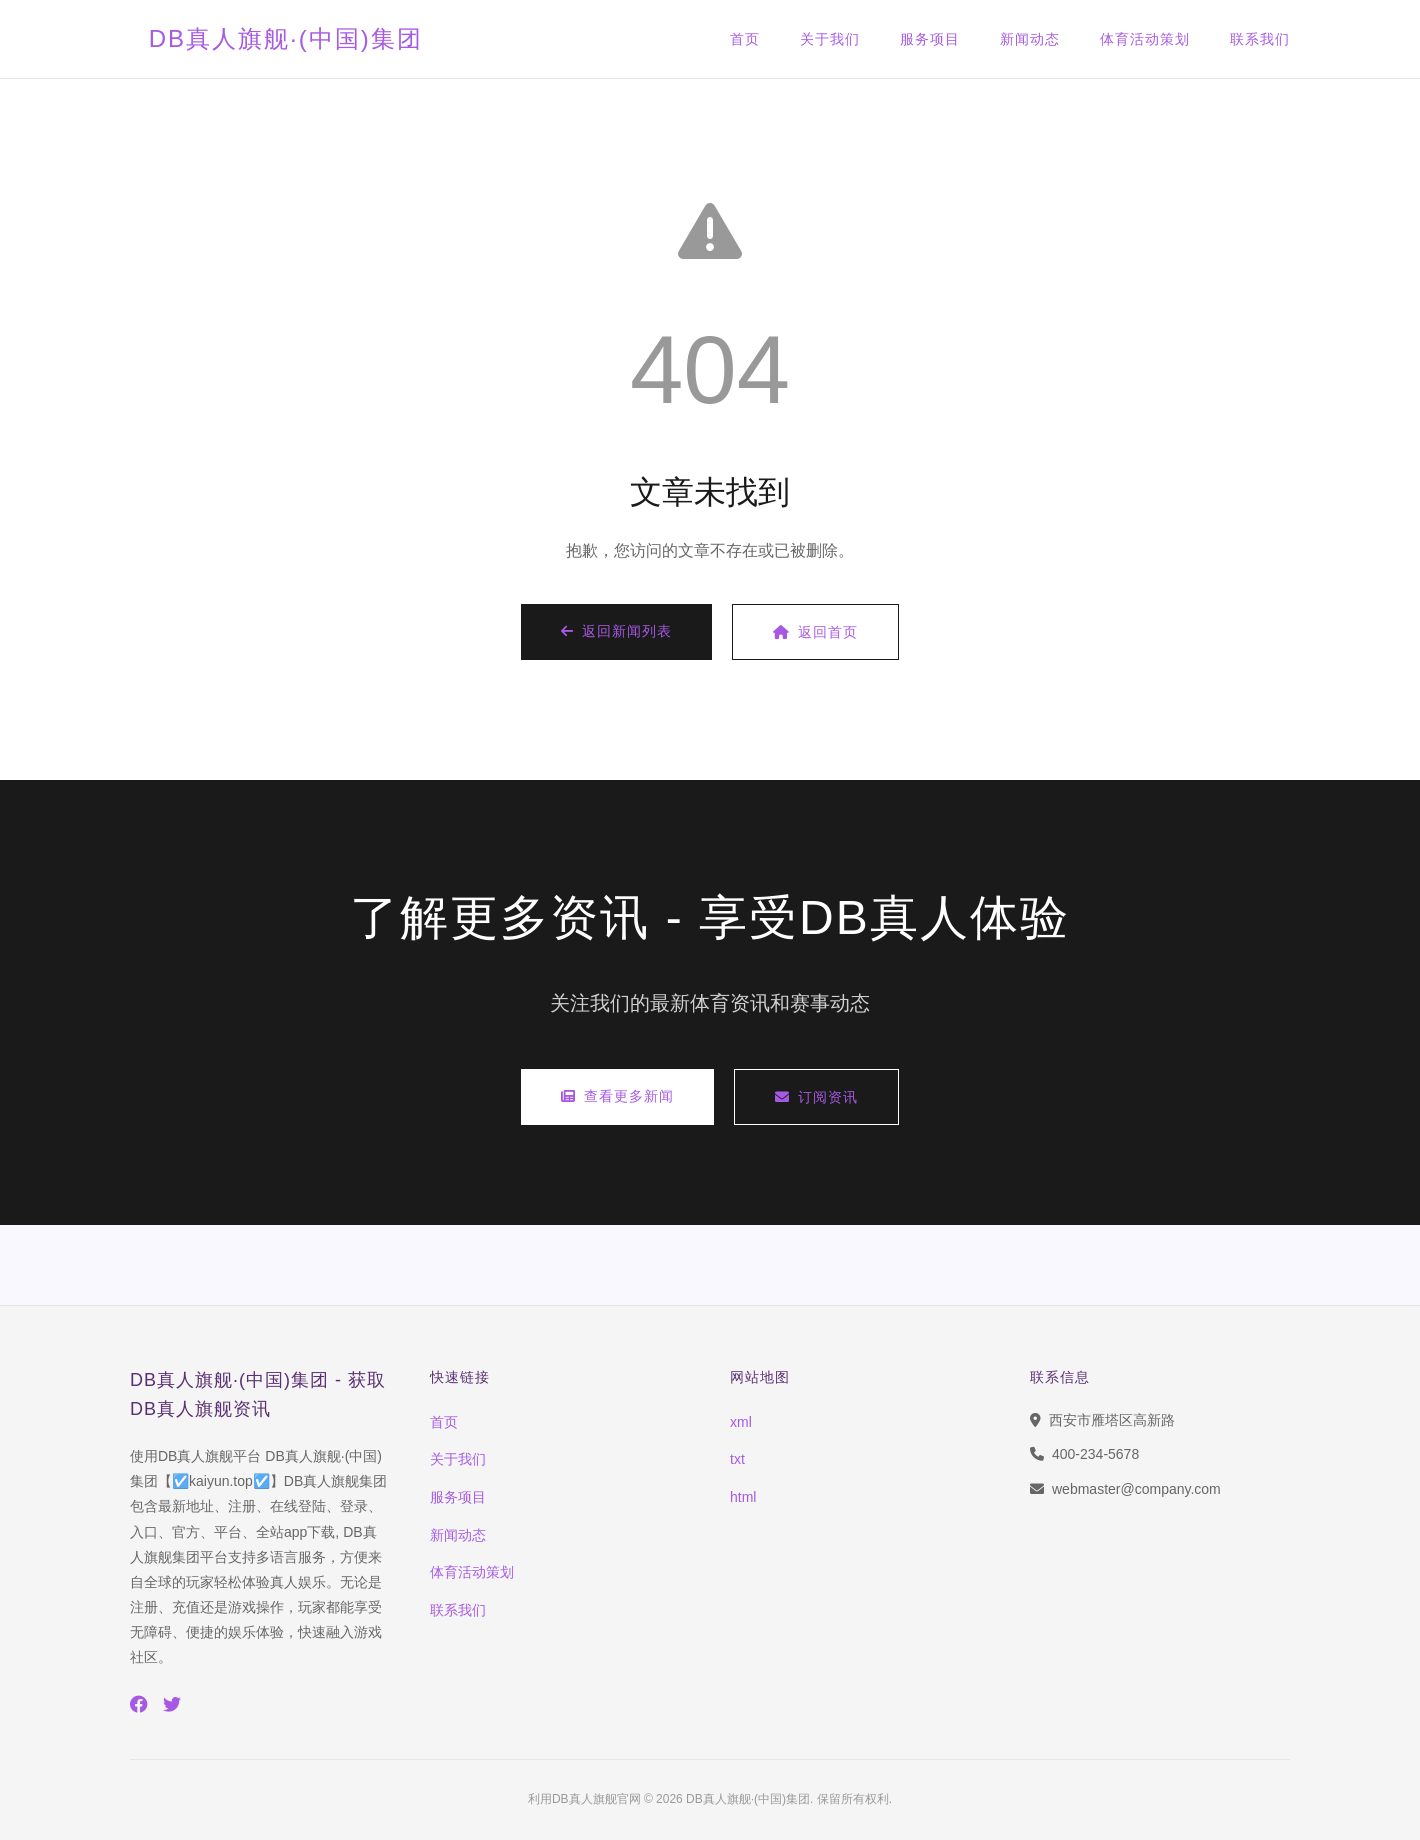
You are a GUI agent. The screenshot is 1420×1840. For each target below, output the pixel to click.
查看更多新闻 (617, 1096)
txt (737, 1459)
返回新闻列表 (616, 631)
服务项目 (930, 39)
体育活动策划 (1145, 39)
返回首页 (815, 632)
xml (741, 1422)
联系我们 (1260, 39)
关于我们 (830, 39)
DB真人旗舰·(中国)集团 (281, 38)
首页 (745, 39)
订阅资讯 (816, 1097)
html (743, 1497)
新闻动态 (1030, 39)
